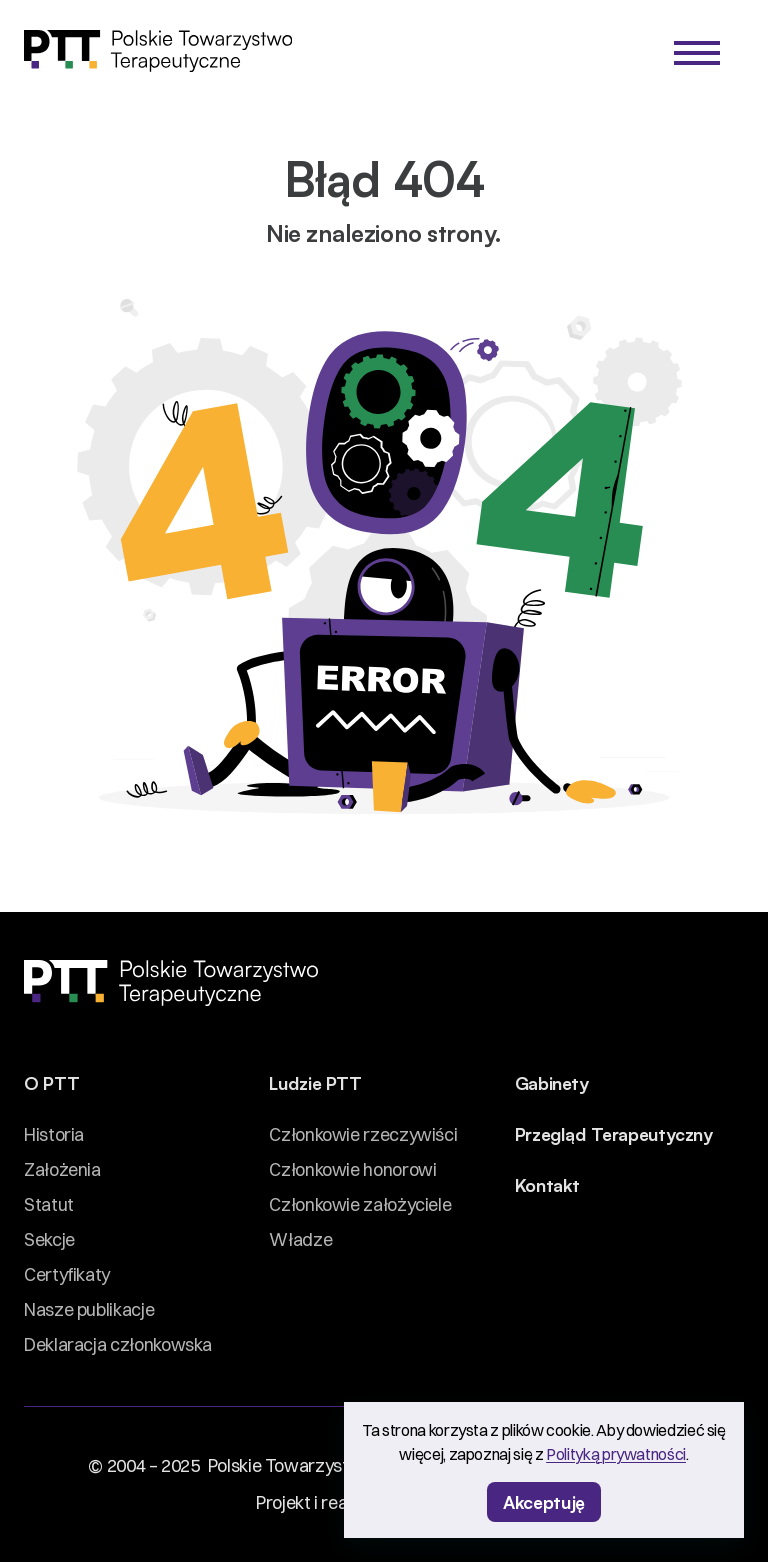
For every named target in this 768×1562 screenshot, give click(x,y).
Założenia (62, 1169)
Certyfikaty (67, 1274)
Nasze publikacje (89, 1309)
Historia (54, 1134)
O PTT (51, 1082)
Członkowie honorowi (352, 1169)
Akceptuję (544, 1501)
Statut (49, 1204)
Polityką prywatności (616, 1454)
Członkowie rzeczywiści (363, 1134)
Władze (300, 1239)
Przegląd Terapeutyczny (614, 1133)
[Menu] (697, 53)
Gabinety (552, 1082)
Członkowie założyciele (360, 1204)
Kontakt (547, 1184)
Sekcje (49, 1239)
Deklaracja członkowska (118, 1344)
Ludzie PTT (315, 1082)
